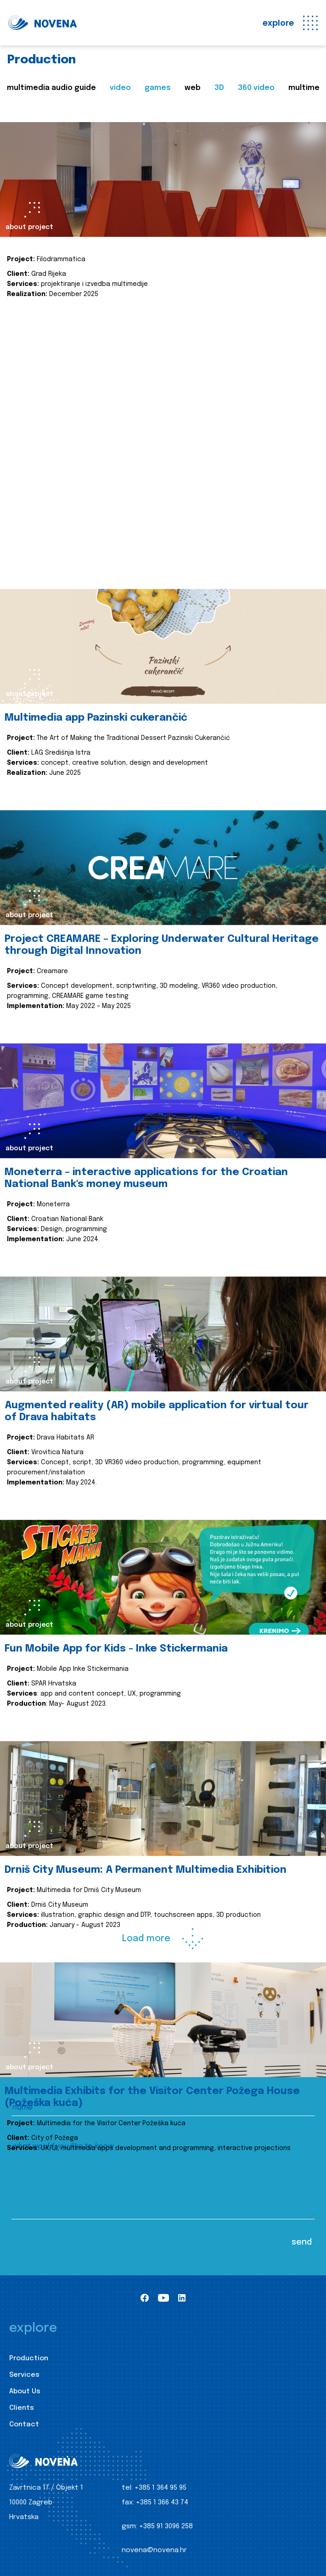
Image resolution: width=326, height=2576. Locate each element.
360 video (256, 88)
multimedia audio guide (51, 88)
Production (28, 2358)
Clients (21, 2408)
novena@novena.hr (154, 2550)
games (158, 88)
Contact (24, 2424)
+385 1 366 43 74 (162, 2502)
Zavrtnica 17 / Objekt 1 (46, 2488)
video (120, 88)
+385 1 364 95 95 (160, 2488)
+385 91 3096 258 (166, 2526)
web (193, 88)
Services (24, 2375)
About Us (24, 2391)
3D (219, 88)
